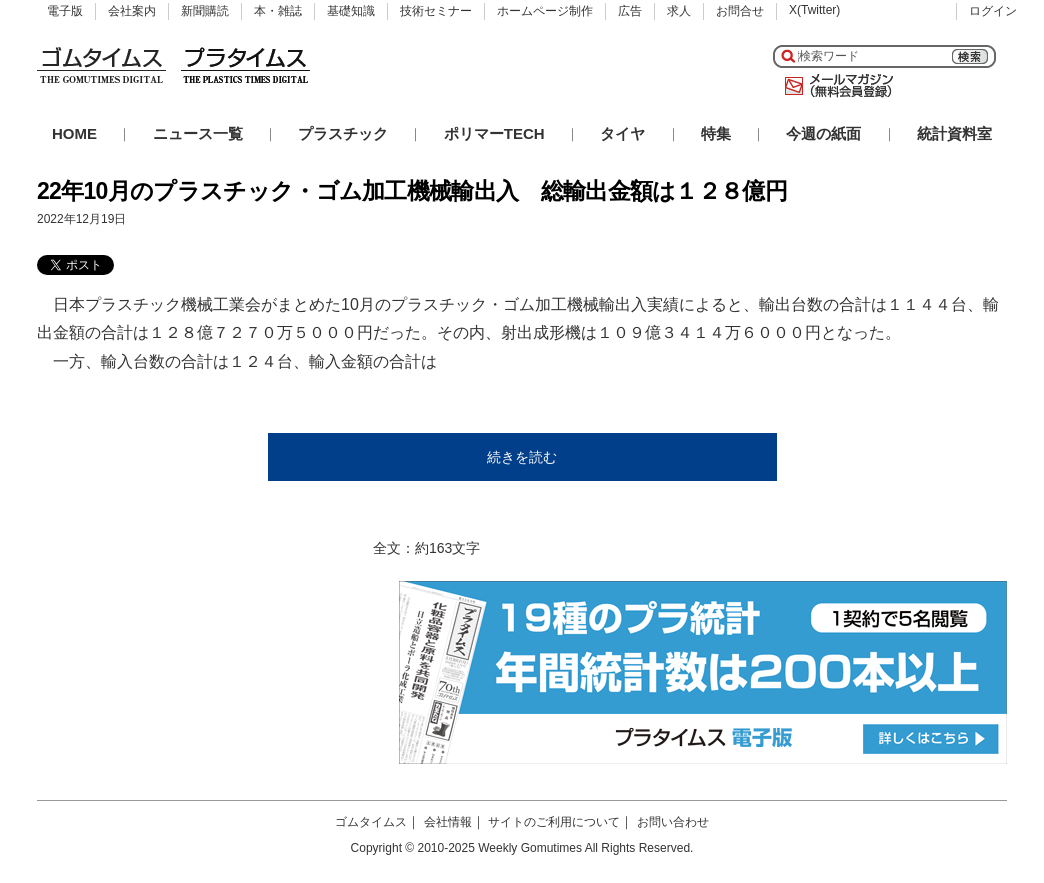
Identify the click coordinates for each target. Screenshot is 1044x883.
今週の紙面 (823, 133)
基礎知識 (351, 11)
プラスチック (343, 133)
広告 (630, 11)
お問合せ (740, 11)
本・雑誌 (278, 11)
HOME (74, 133)
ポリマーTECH (494, 133)
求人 (679, 11)
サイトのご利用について (554, 822)
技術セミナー (436, 11)
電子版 (65, 11)
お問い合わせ (673, 822)
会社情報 (448, 822)
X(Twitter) (814, 10)
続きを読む (522, 457)
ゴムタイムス (371, 822)
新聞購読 (205, 11)
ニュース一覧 (198, 133)
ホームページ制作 (545, 11)
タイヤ (622, 133)
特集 (716, 133)
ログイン (993, 11)
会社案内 (132, 11)
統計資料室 (954, 133)
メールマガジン (835, 86)
